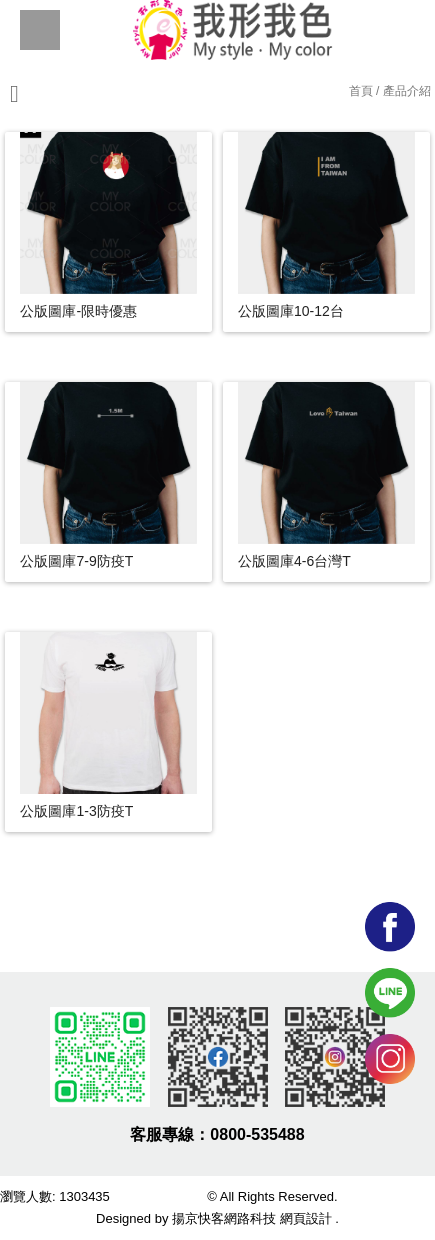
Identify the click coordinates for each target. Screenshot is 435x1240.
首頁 (361, 91)
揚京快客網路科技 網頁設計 (252, 1218)
